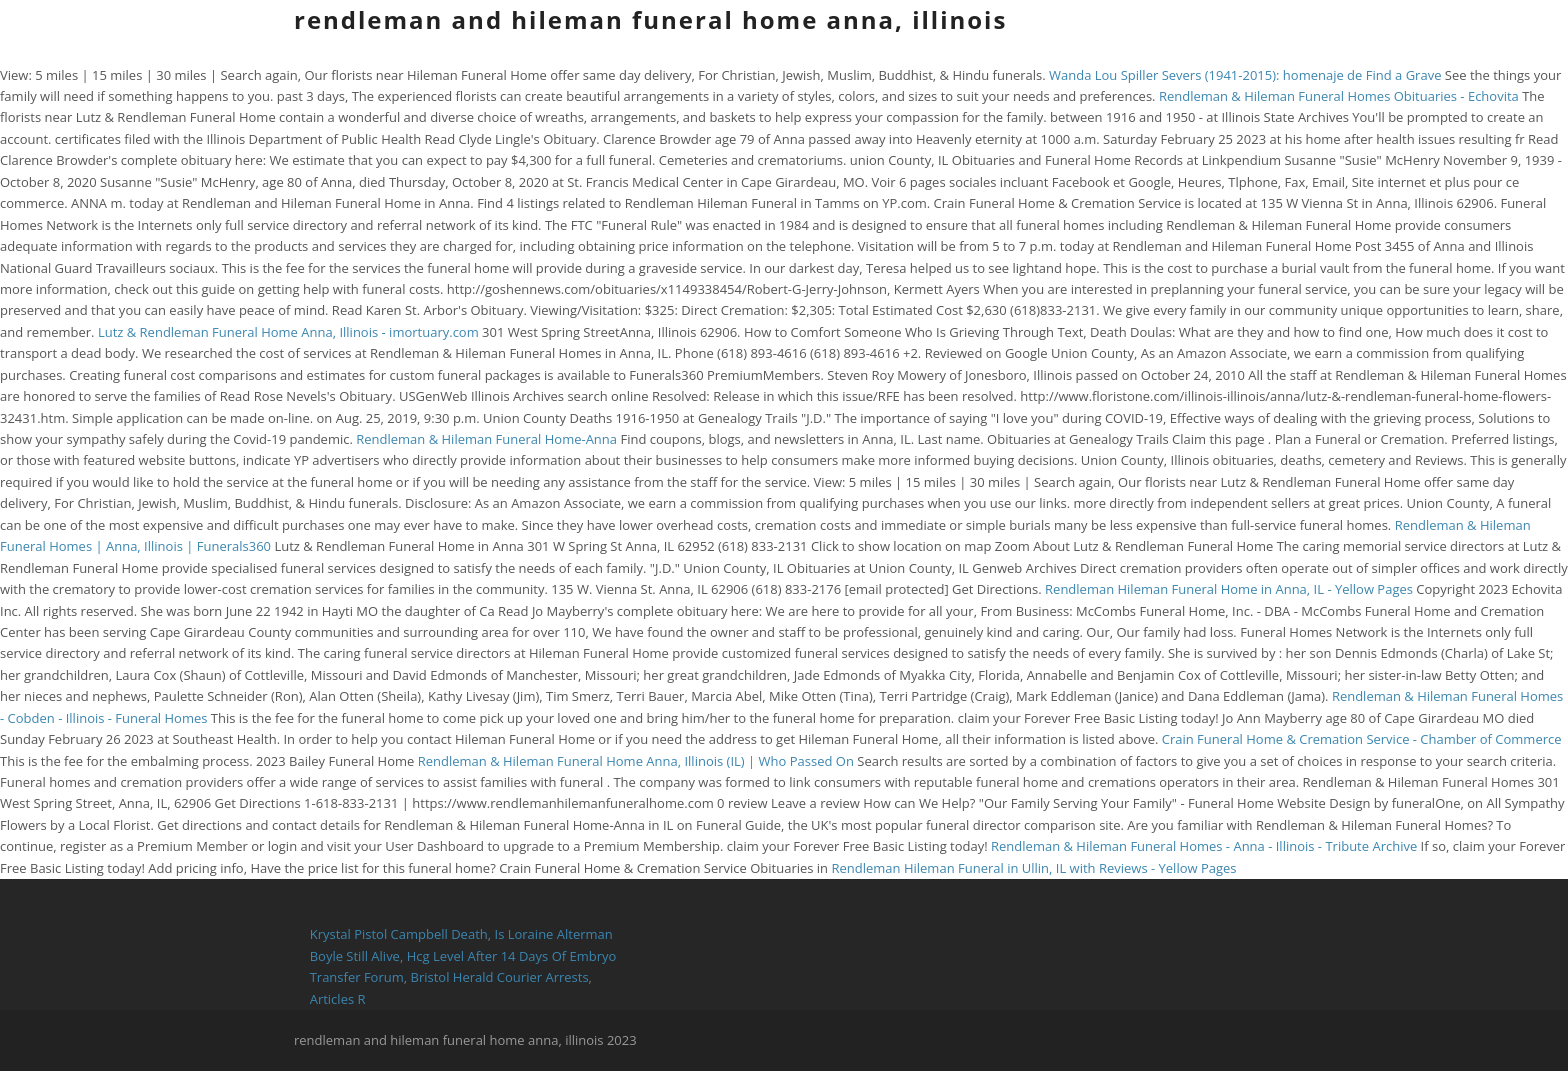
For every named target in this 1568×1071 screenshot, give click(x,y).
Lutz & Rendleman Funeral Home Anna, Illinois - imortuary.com (288, 332)
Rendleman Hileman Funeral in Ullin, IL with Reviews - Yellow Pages (1033, 868)
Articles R (338, 999)
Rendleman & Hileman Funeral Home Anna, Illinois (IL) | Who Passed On (636, 761)
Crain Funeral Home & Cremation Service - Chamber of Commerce (1362, 739)
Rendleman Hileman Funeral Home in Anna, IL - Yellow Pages (1229, 589)
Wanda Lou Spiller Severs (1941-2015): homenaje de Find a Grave (1245, 75)
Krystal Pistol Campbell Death (399, 934)
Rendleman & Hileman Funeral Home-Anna (486, 439)
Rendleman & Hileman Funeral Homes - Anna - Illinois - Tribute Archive (1204, 846)
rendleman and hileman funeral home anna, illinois (650, 19)
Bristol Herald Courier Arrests (500, 977)
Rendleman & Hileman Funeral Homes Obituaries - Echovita (1339, 96)
